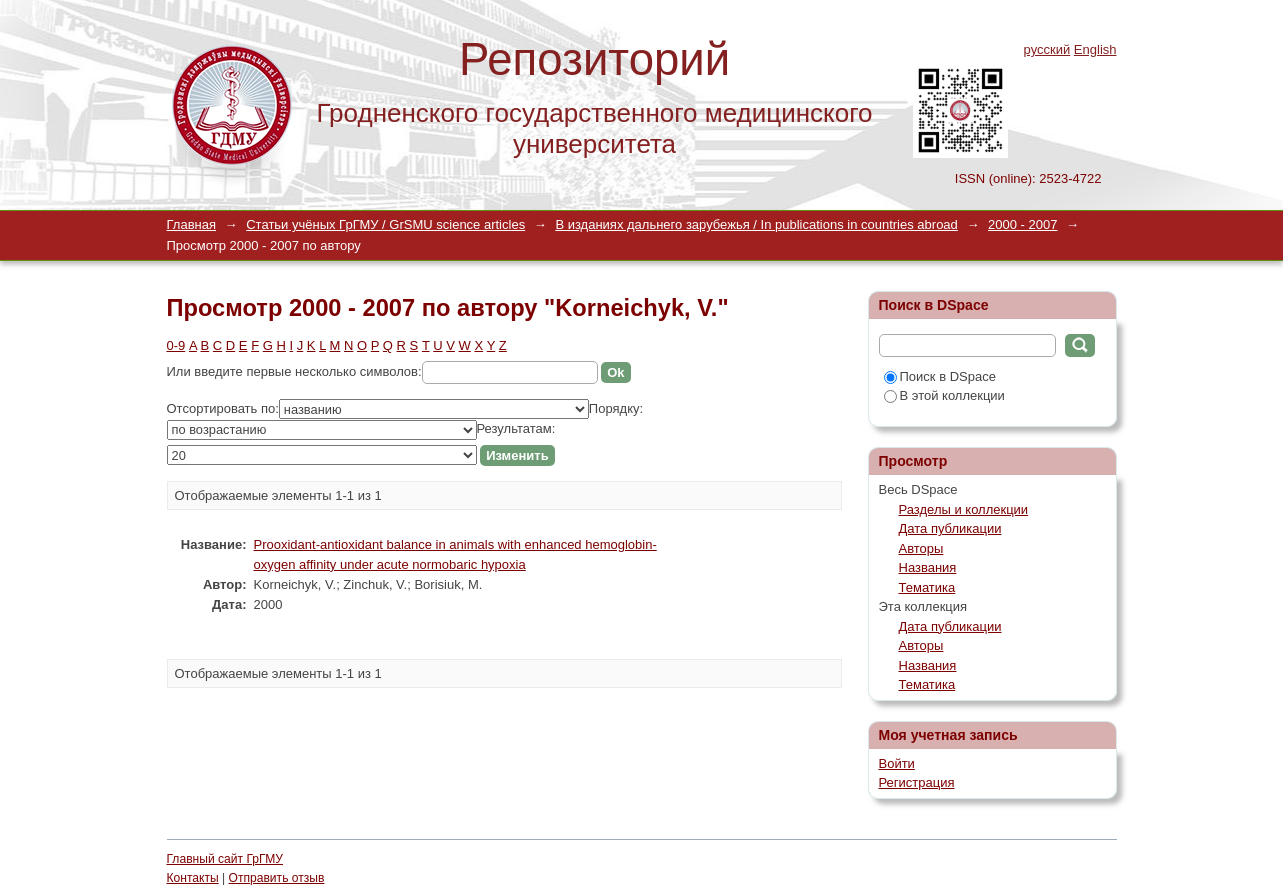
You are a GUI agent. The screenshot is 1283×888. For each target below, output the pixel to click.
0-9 (176, 345)
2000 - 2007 (1022, 224)
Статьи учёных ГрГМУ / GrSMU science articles (385, 224)
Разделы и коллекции (964, 509)
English (1095, 49)
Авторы (921, 548)
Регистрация (917, 782)
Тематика (927, 587)
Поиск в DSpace (940, 376)
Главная (191, 224)
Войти (897, 763)
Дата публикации (950, 528)
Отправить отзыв (277, 878)
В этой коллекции (944, 395)
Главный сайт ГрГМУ (225, 859)
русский (1047, 49)
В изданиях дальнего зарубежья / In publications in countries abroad (756, 224)
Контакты (193, 878)
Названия (928, 567)
